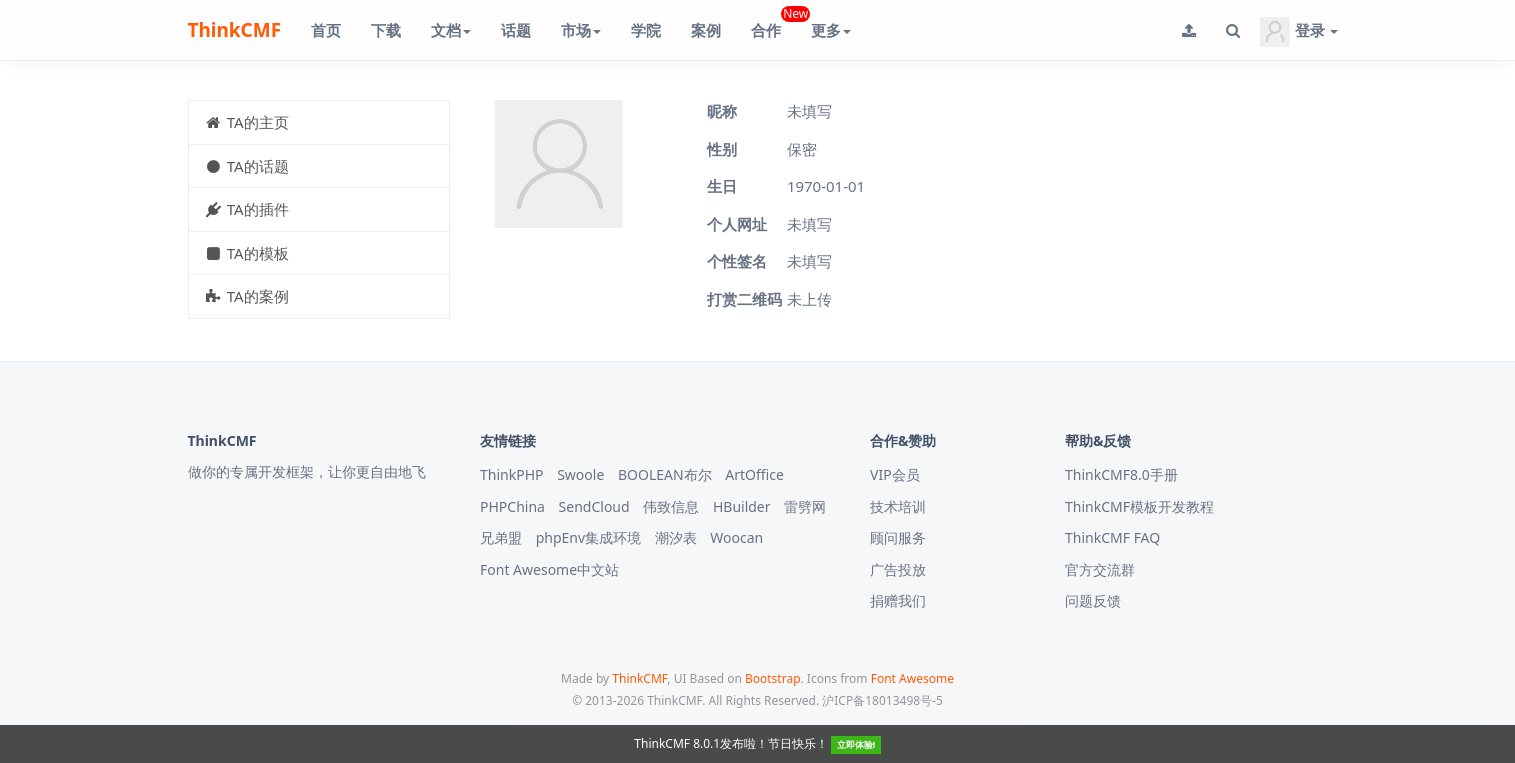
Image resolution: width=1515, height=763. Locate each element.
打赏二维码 (744, 299)
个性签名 (737, 261)
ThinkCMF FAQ (1112, 537)
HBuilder (742, 506)
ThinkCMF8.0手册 (1121, 474)
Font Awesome (912, 678)
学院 (646, 30)
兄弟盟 (501, 537)
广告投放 (898, 569)
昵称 (722, 111)
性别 (722, 149)
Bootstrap (773, 678)
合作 (773, 22)
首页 (326, 30)
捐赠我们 (898, 600)
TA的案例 (246, 296)
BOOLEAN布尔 (665, 474)
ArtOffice (754, 474)
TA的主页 (246, 122)
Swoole (580, 474)
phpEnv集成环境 (588, 537)
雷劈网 (805, 506)
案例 (706, 30)
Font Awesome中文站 (549, 569)
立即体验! (856, 744)
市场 (581, 30)
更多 (831, 30)
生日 (722, 186)
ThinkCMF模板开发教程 (1139, 506)
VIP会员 (895, 474)
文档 (451, 30)
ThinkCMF (235, 30)
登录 (1299, 32)
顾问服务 (898, 537)
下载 (386, 30)
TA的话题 (246, 166)
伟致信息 (671, 506)
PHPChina (512, 506)
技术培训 (898, 506)
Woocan (736, 537)
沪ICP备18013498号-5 (882, 700)
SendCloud (594, 506)
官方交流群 (1100, 569)
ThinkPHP (512, 474)
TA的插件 (246, 209)
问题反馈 (1093, 600)
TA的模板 (246, 253)
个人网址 (737, 224)
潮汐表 (676, 537)
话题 (516, 30)
